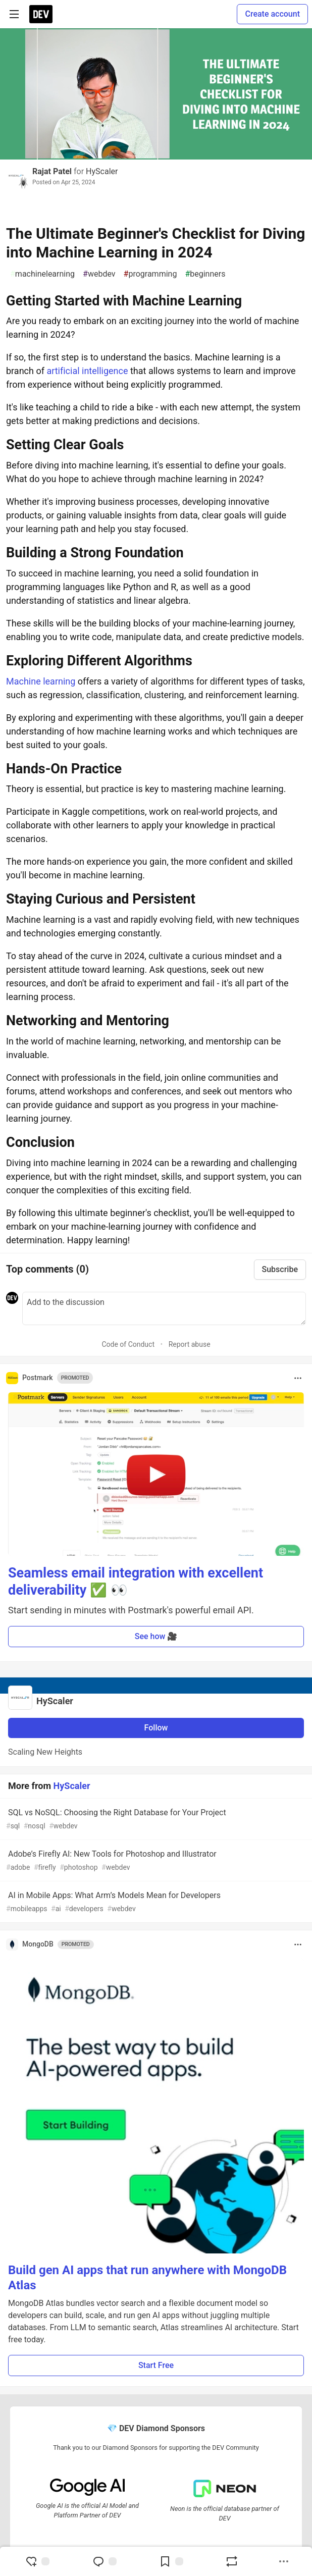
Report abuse (190, 1344)
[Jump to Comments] (104, 2561)
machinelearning (42, 274)
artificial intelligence (87, 370)
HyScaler (102, 171)
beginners (205, 274)
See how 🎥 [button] (156, 1636)
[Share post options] (284, 2561)
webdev (99, 274)
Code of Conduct (127, 1344)
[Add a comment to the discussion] (164, 1308)
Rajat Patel (52, 171)
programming (150, 274)
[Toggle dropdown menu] (298, 1378)
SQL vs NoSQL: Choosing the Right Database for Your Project (155, 1819)
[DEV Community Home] (41, 14)
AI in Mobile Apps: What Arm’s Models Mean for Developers (155, 1902)
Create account (272, 14)
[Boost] (232, 2561)
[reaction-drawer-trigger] (37, 2561)
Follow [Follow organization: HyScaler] (156, 1727)
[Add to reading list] (171, 2561)
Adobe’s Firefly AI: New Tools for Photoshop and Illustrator (155, 1861)
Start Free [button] (156, 2365)
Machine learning (40, 681)
